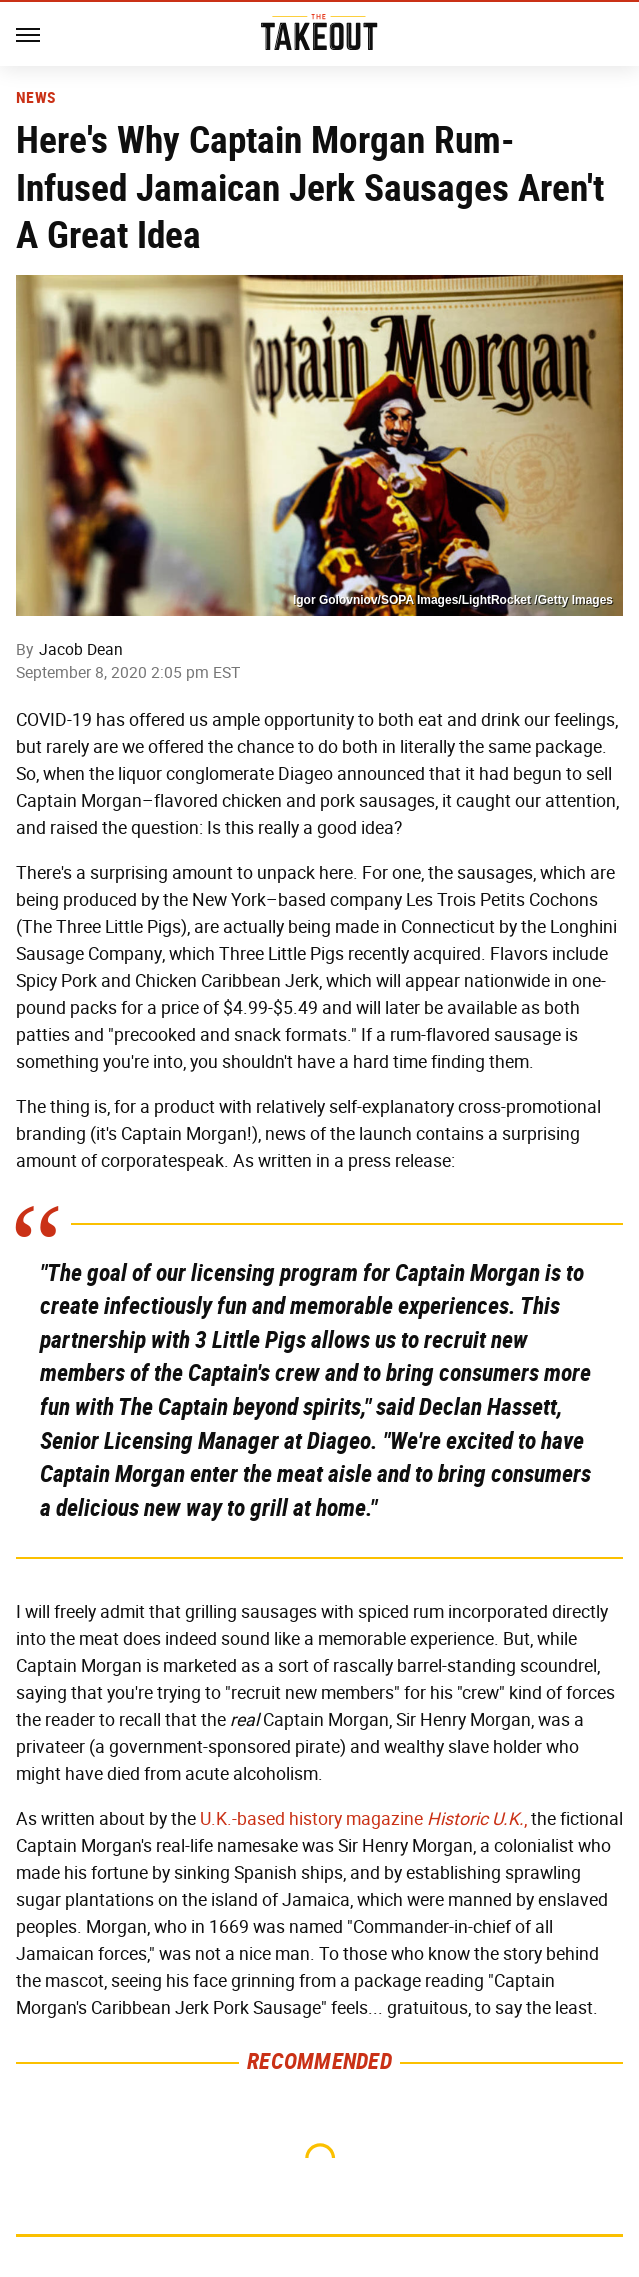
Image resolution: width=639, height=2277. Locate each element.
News (35, 98)
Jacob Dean (81, 649)
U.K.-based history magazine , (363, 1819)
